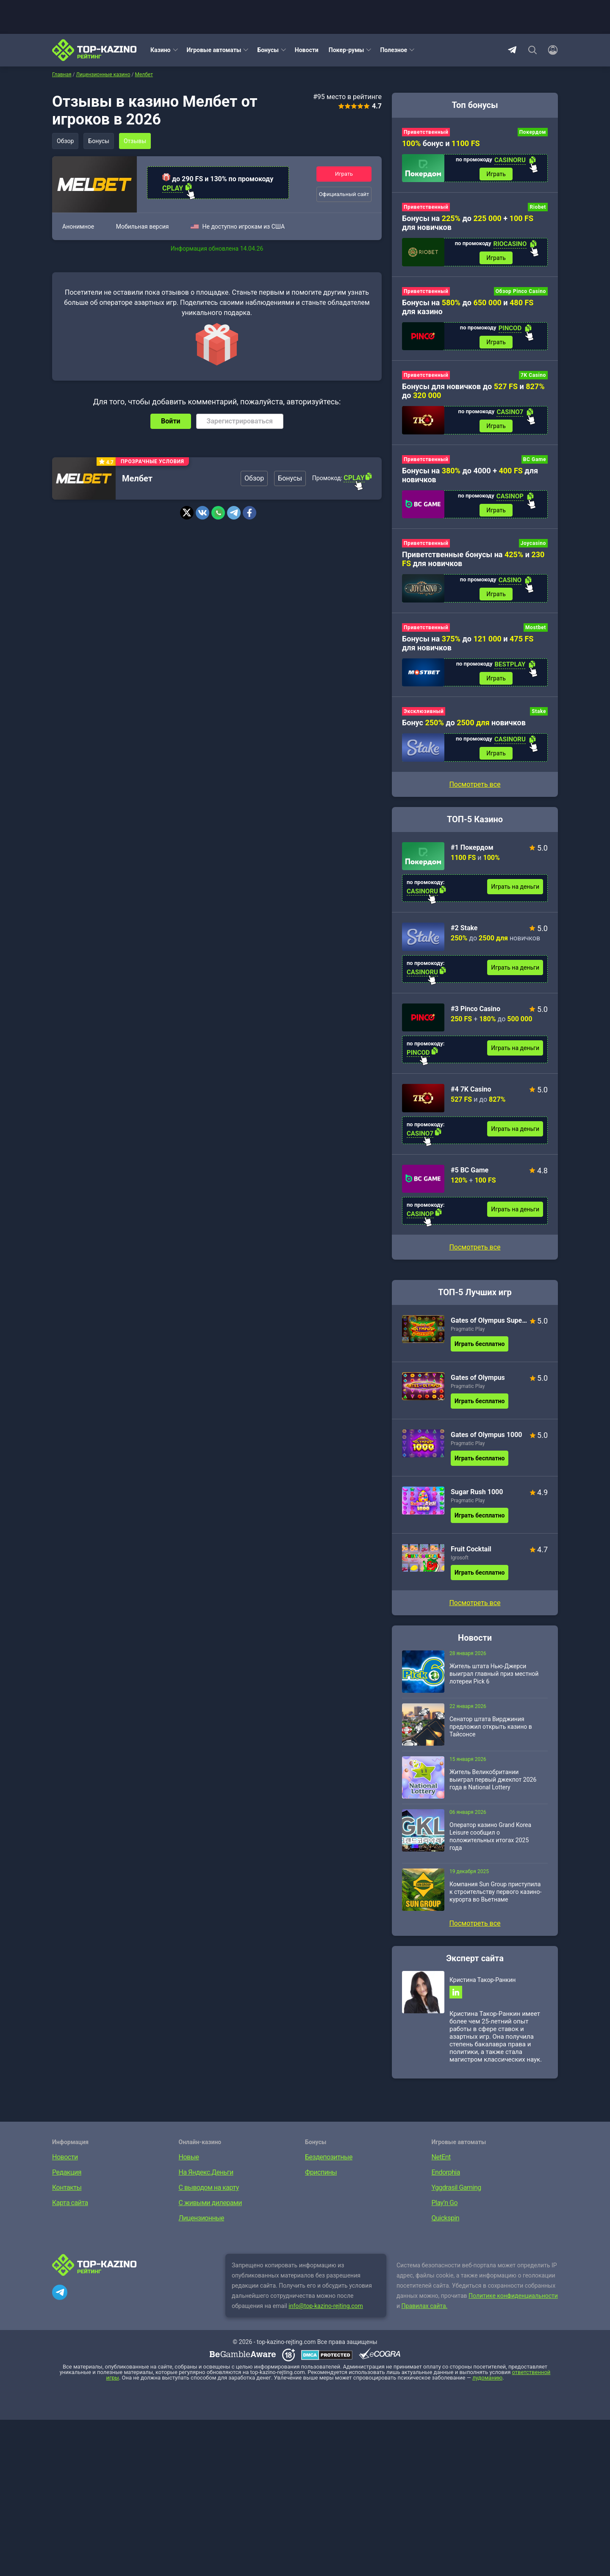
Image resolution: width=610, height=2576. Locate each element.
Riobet (538, 207)
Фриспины (321, 2172)
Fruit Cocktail (471, 1549)
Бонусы (267, 50)
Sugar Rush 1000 (477, 1492)
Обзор (65, 141)
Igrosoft (460, 1558)
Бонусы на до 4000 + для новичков (470, 475)
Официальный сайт (344, 194)
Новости (307, 50)
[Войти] (550, 49)
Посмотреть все (474, 1247)
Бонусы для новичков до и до (473, 391)
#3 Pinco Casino (475, 1009)
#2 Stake (464, 928)
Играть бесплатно (480, 1344)
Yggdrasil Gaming (456, 2188)
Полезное (393, 50)
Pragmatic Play (468, 1329)
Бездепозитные (328, 2157)
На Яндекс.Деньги (206, 2172)
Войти (170, 421)
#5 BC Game (469, 1170)
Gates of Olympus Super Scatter (489, 1320)
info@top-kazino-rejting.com (325, 2305)
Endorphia (446, 2172)
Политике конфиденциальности (513, 2295)
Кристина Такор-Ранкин (482, 1979)
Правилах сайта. (425, 2305)
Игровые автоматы (214, 50)
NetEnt (441, 2157)
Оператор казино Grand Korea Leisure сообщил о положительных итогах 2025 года (490, 1836)
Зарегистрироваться (240, 421)
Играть (344, 174)
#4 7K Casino (471, 1089)
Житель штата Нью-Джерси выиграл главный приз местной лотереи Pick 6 (493, 1674)
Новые (189, 2157)
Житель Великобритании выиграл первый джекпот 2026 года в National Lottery (492, 1780)
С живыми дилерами (210, 2203)
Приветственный (426, 132)
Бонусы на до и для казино (467, 307)
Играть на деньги (515, 886)
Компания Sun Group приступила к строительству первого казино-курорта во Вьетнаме (495, 1892)
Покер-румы (346, 50)
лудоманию (487, 2377)
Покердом (532, 132)
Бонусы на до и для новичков (467, 643)
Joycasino (533, 543)
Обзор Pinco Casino (521, 291)
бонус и (441, 143)
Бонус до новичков (464, 722)
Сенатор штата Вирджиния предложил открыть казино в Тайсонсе (490, 1727)
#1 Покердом (472, 847)
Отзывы (135, 141)
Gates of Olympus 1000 (486, 1435)
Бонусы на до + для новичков (467, 223)
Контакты (66, 2188)
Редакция (66, 2172)
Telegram (512, 50)
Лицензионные (202, 2218)
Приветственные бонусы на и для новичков (473, 559)
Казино (160, 50)
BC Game (534, 459)
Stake (539, 711)
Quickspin (446, 2218)
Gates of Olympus (478, 1378)
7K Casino (533, 375)
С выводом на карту (209, 2188)
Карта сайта (70, 2203)
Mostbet (535, 627)
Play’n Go (445, 2203)
